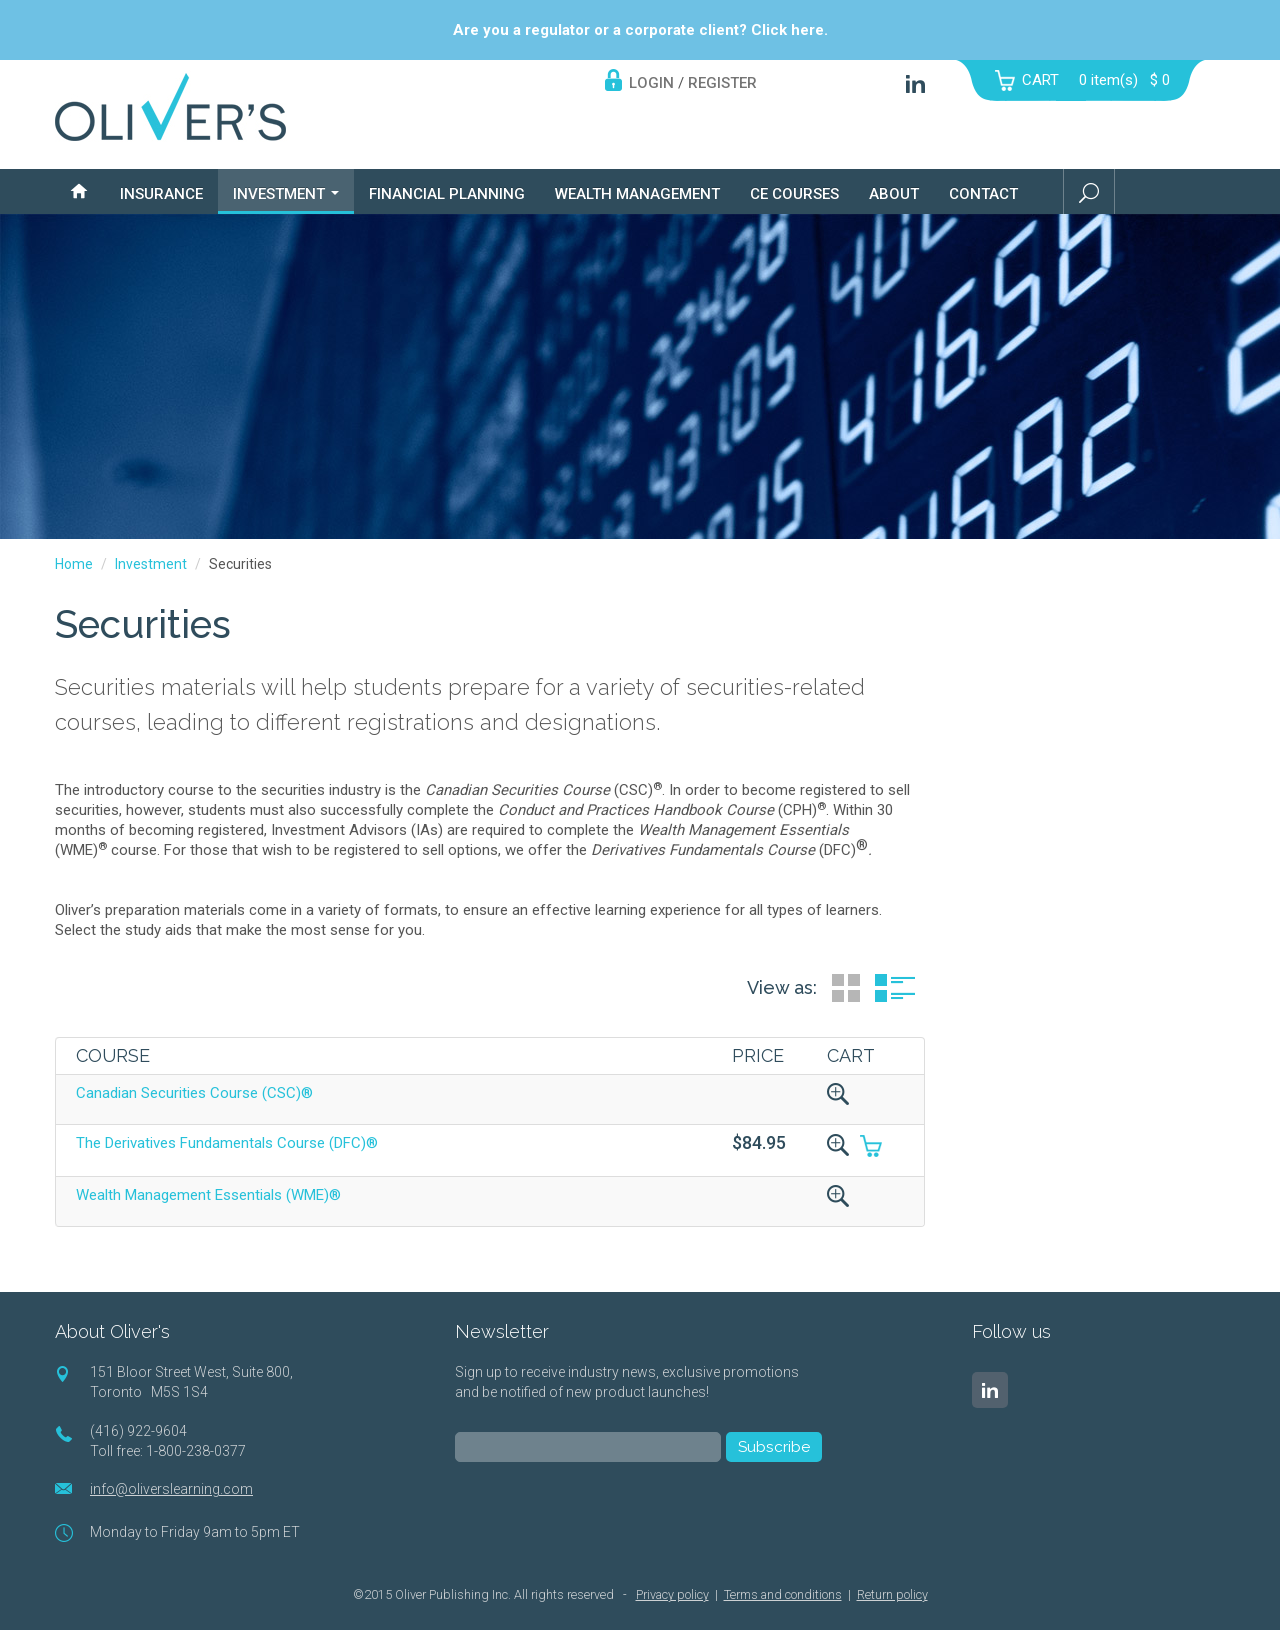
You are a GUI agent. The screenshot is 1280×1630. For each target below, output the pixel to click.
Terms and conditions (783, 1594)
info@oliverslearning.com (171, 1489)
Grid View (846, 988)
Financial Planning (447, 194)
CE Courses (794, 194)
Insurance (161, 194)
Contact (983, 194)
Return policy (892, 1594)
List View (895, 988)
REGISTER (722, 83)
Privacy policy (672, 1594)
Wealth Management (637, 194)
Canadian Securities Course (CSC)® (194, 1093)
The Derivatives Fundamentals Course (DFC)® (227, 1143)
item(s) (1124, 80)
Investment (286, 194)
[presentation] (607, 1521)
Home (74, 564)
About (894, 194)
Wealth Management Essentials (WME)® (208, 1195)
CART (1040, 80)
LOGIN (651, 83)
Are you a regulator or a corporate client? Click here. (640, 30)
